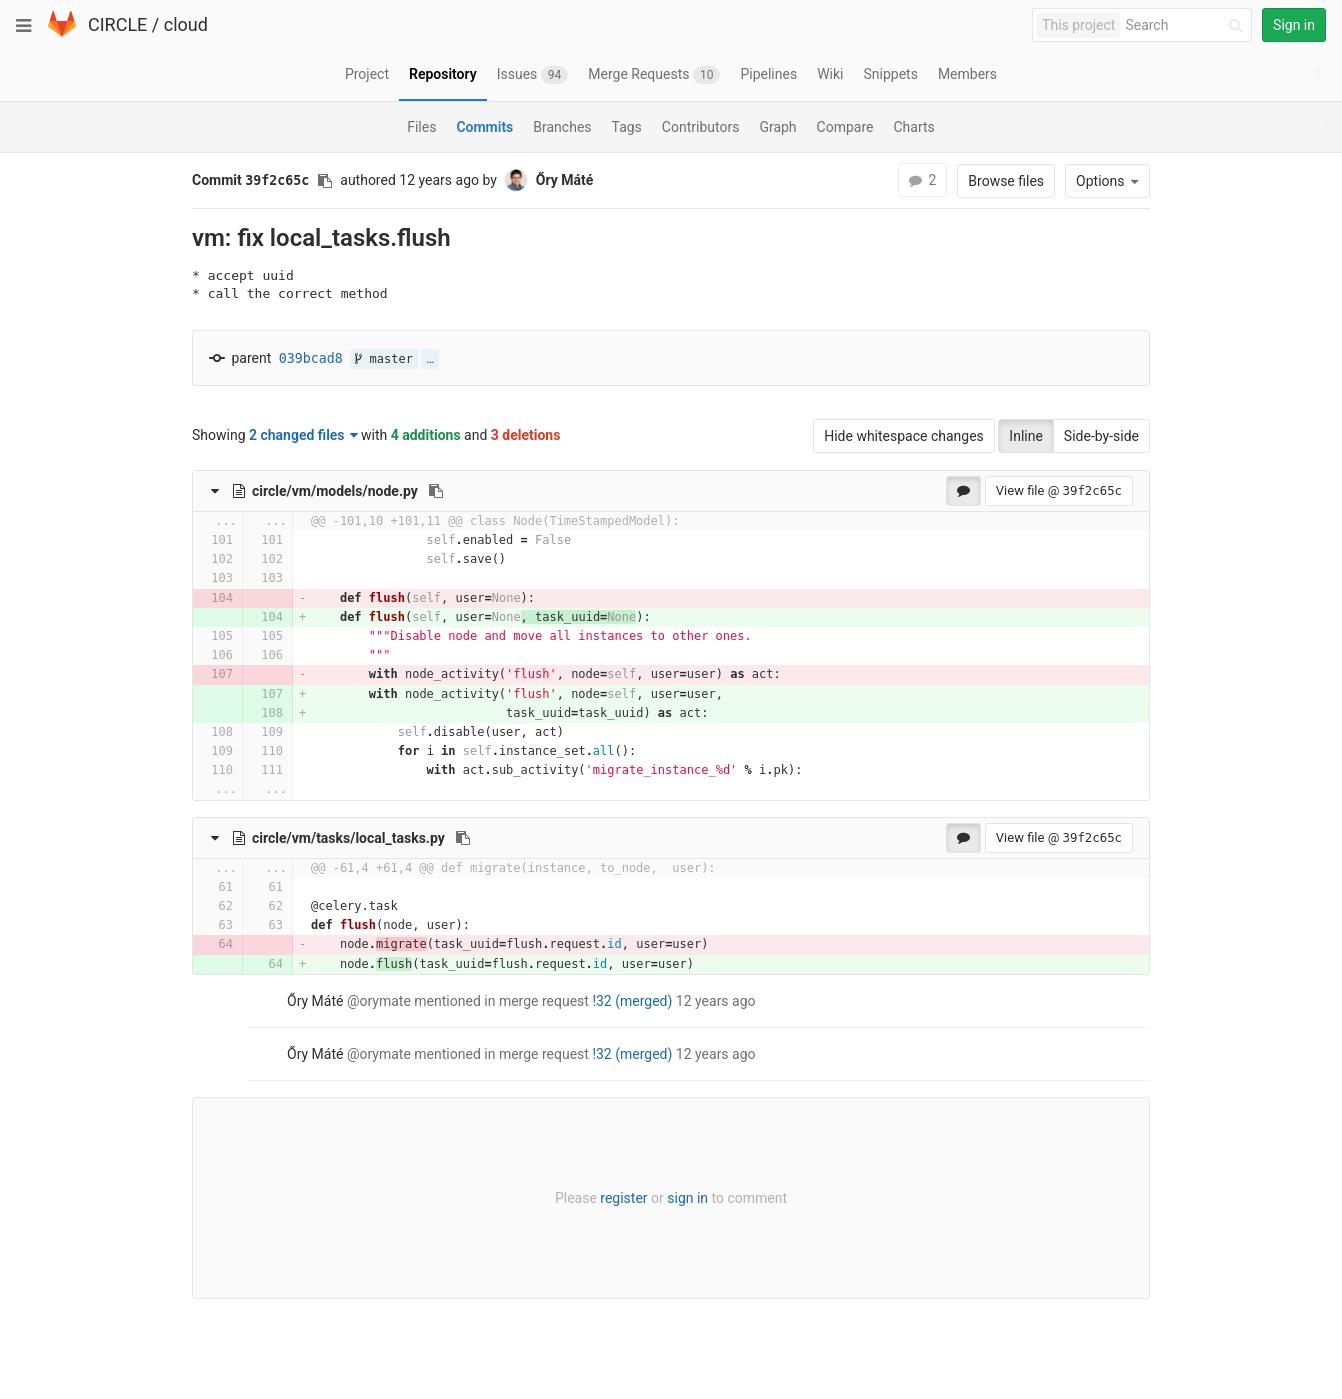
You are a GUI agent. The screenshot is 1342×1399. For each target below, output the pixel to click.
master (384, 359)
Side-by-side (1101, 436)
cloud (186, 24)
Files (421, 127)
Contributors (701, 127)
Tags (627, 127)
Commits (484, 127)
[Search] (1187, 25)
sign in (687, 1198)
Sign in (1294, 25)
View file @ (1059, 490)
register (623, 1198)
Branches (562, 127)
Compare (845, 127)
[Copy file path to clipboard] (436, 491)
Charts (913, 127)
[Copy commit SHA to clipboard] (325, 181)
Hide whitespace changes (904, 436)
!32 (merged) (632, 1001)
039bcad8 (311, 358)
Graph (777, 127)
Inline (1026, 436)
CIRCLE (117, 24)
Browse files (1006, 181)
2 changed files (303, 435)
